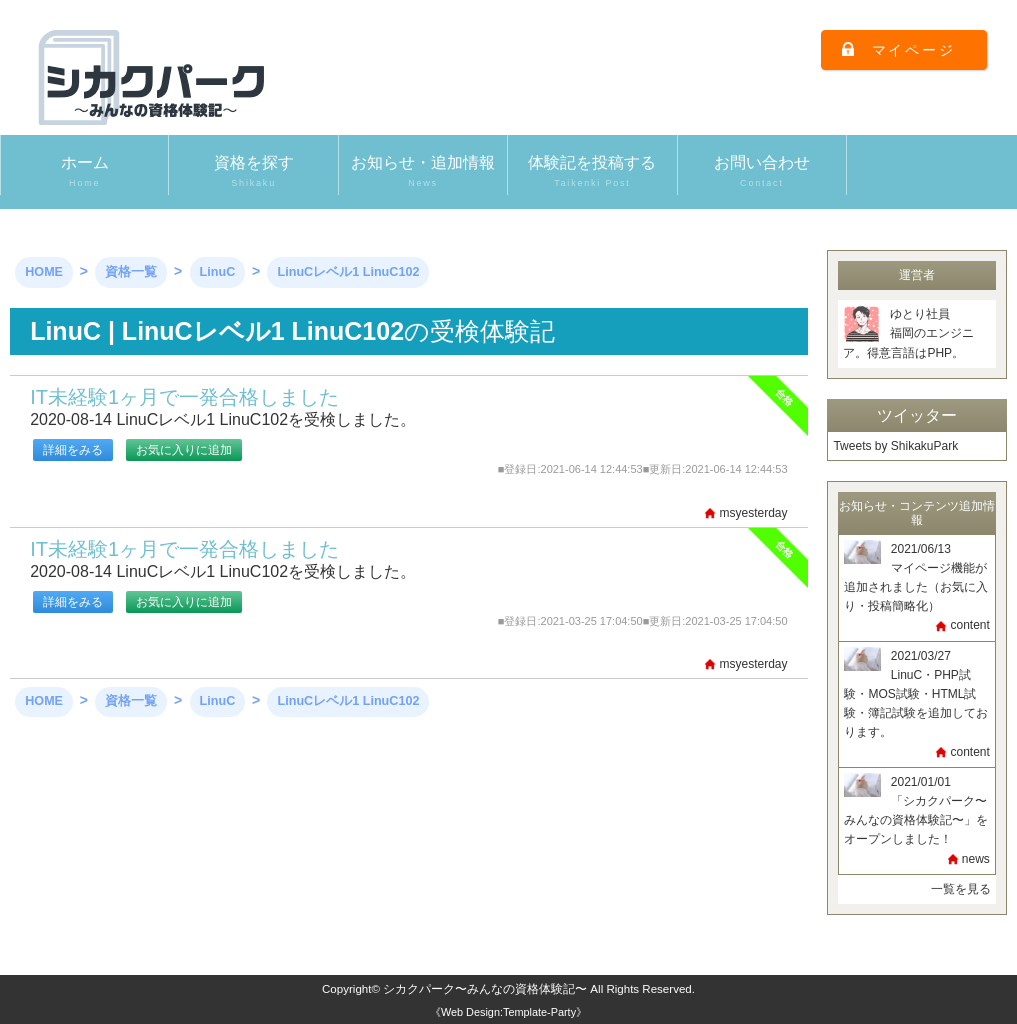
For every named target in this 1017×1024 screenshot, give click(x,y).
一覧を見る (961, 889)
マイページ (914, 50)
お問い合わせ (762, 172)
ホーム (84, 172)
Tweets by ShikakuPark (895, 446)
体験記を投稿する (592, 172)
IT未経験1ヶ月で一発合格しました (184, 397)
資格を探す (253, 172)
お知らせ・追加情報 (423, 172)
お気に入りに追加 (184, 450)
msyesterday (753, 513)
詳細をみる (73, 450)
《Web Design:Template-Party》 (508, 1012)
